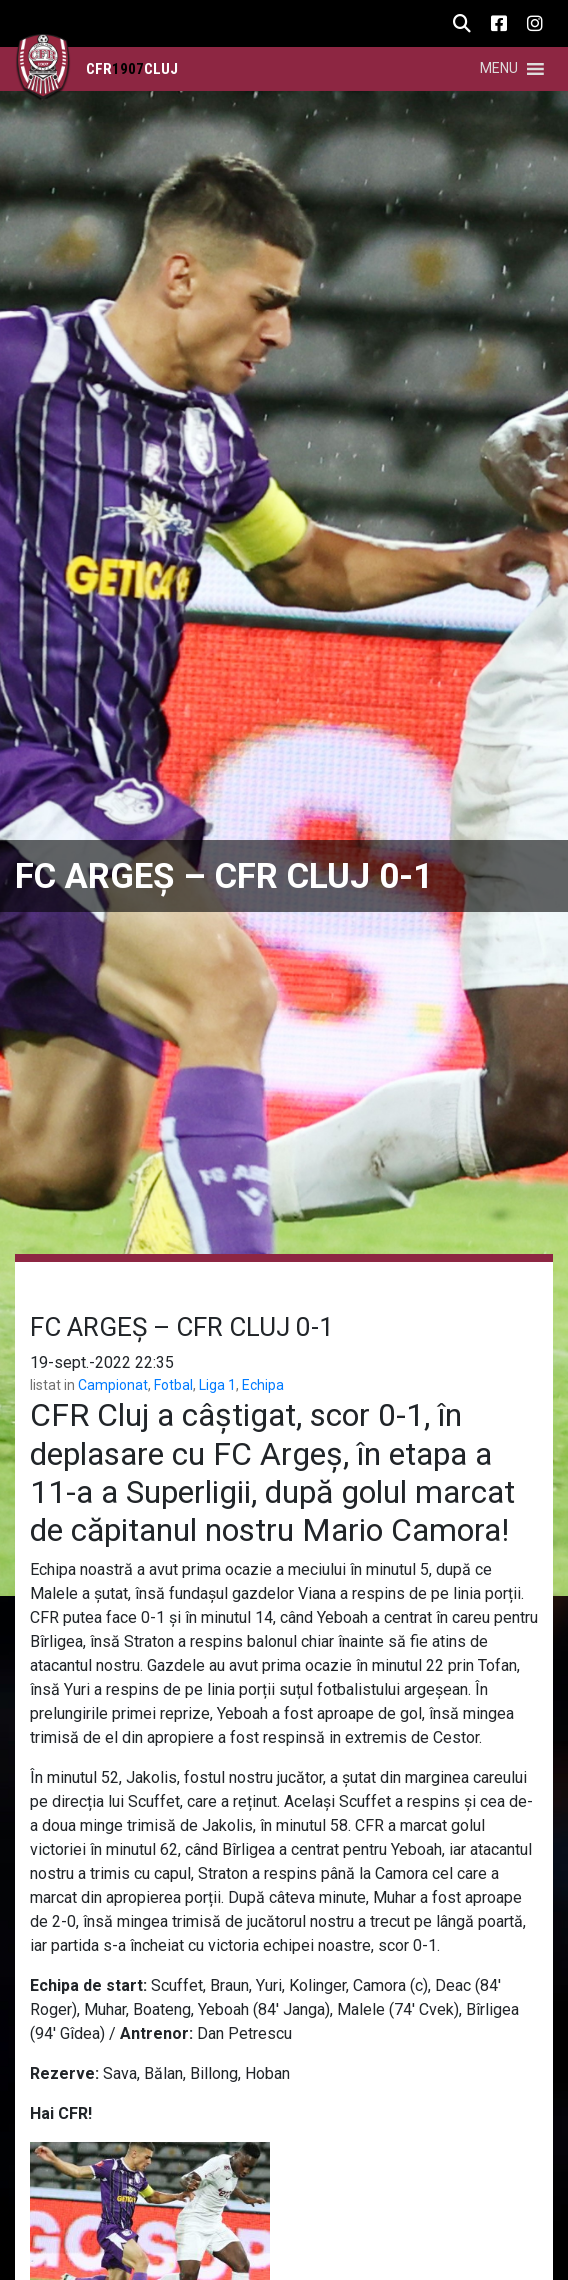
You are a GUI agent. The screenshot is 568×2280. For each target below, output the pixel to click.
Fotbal (173, 1385)
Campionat (113, 1385)
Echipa (263, 1385)
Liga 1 (217, 1385)
